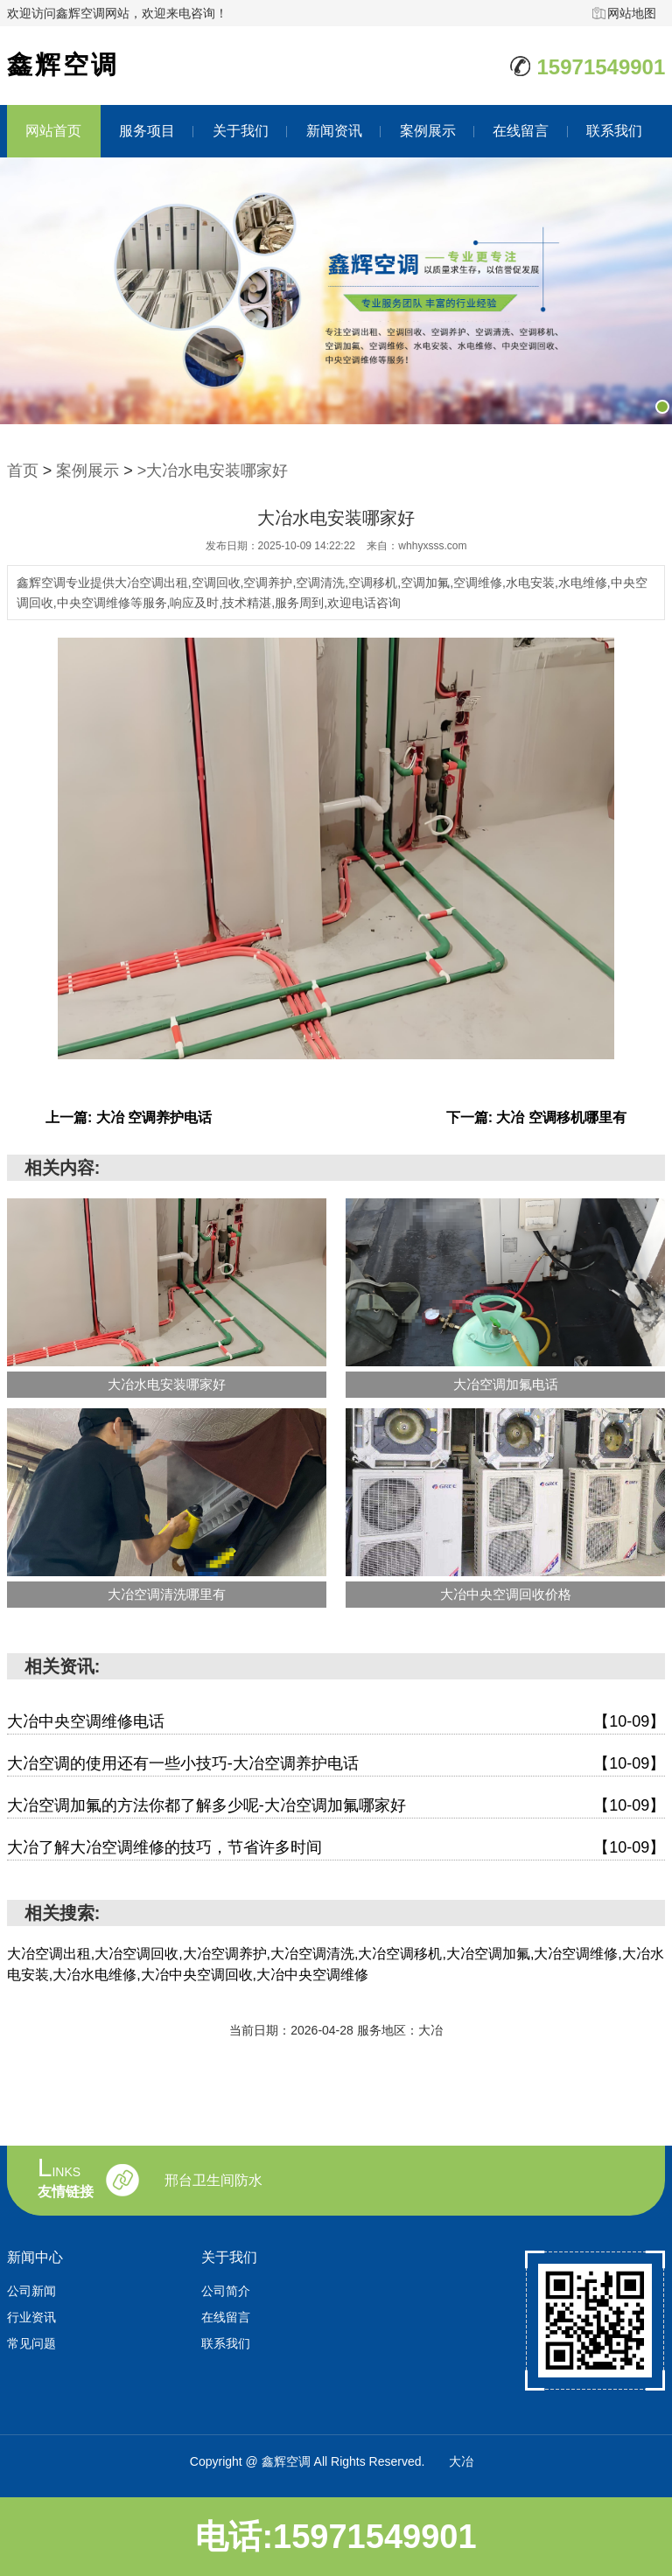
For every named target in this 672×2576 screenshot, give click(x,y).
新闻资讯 (334, 130)
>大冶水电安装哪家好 (213, 470)
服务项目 (147, 130)
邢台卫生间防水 (213, 2181)
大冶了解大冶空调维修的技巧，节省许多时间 (336, 1848)
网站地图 (631, 13)
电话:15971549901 (335, 2536)
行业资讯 (31, 2317)
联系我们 (614, 130)
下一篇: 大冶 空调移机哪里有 (536, 1117)
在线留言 (521, 130)
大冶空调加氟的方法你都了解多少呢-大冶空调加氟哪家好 (336, 1806)
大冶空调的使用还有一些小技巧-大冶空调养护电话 (336, 1764)
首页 (22, 470)
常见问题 (31, 2343)
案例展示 (428, 130)
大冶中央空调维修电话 (336, 1722)
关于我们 (241, 130)
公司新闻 (31, 2291)
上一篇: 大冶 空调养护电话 (129, 1117)
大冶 (461, 2461)
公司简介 (225, 2291)
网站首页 (53, 130)
